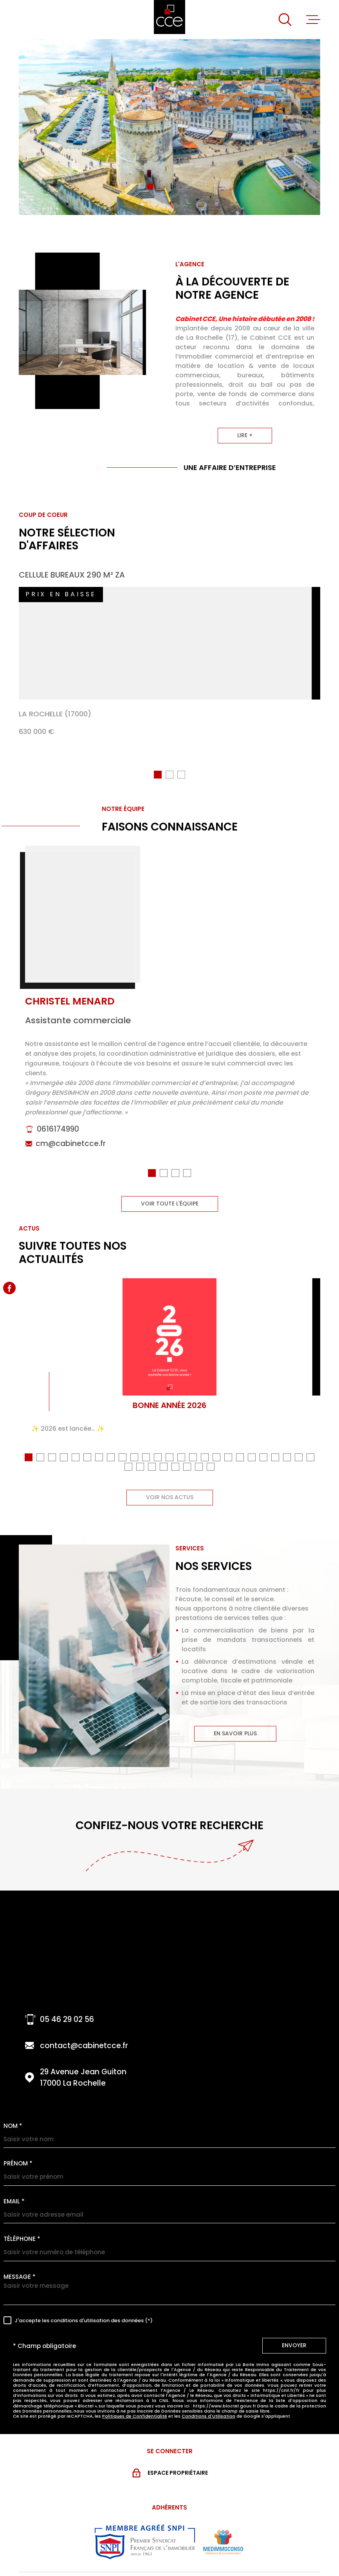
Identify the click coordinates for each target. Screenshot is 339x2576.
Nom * (13, 2116)
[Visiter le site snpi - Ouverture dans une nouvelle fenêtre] (145, 2532)
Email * (14, 2192)
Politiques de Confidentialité (134, 2407)
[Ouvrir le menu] (313, 20)
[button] (150, 187)
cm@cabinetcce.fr (71, 1142)
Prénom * (18, 2154)
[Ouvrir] (285, 20)
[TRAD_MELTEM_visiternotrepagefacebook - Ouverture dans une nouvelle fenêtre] (9, 1288)
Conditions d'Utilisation (208, 2407)
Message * (20, 2267)
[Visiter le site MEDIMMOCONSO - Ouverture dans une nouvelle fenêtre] (223, 2532)
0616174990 (58, 1128)
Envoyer (294, 2336)
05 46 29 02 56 (67, 2010)
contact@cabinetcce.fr (84, 2036)
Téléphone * (22, 2229)
